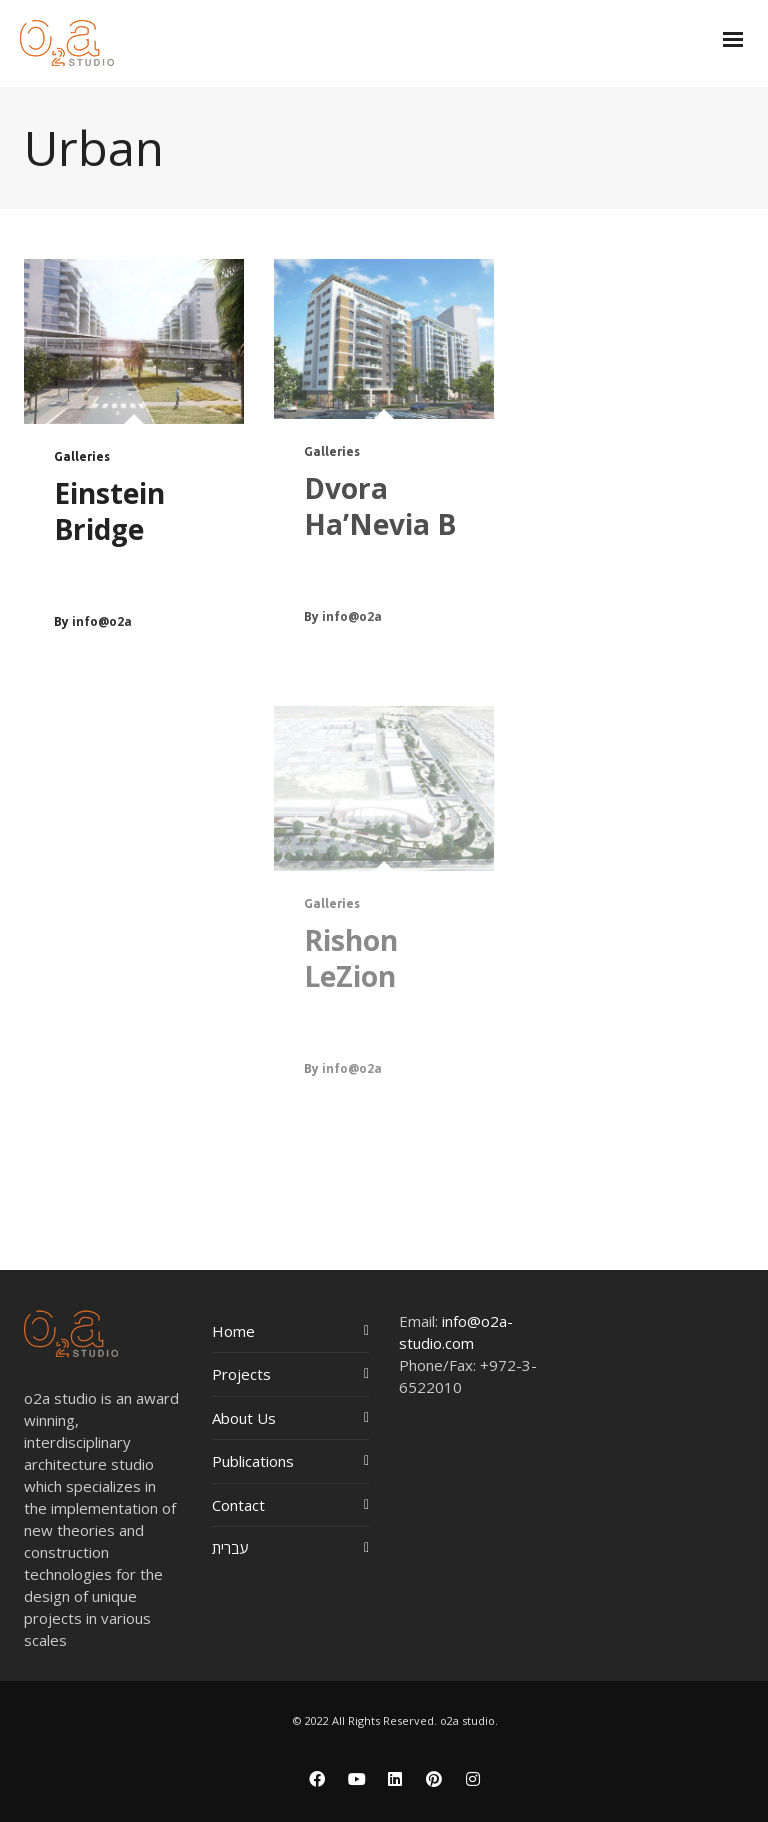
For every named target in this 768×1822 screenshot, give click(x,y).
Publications (253, 1461)
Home (233, 1331)
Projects (241, 1374)
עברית (230, 1548)
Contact (238, 1505)
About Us (244, 1418)
